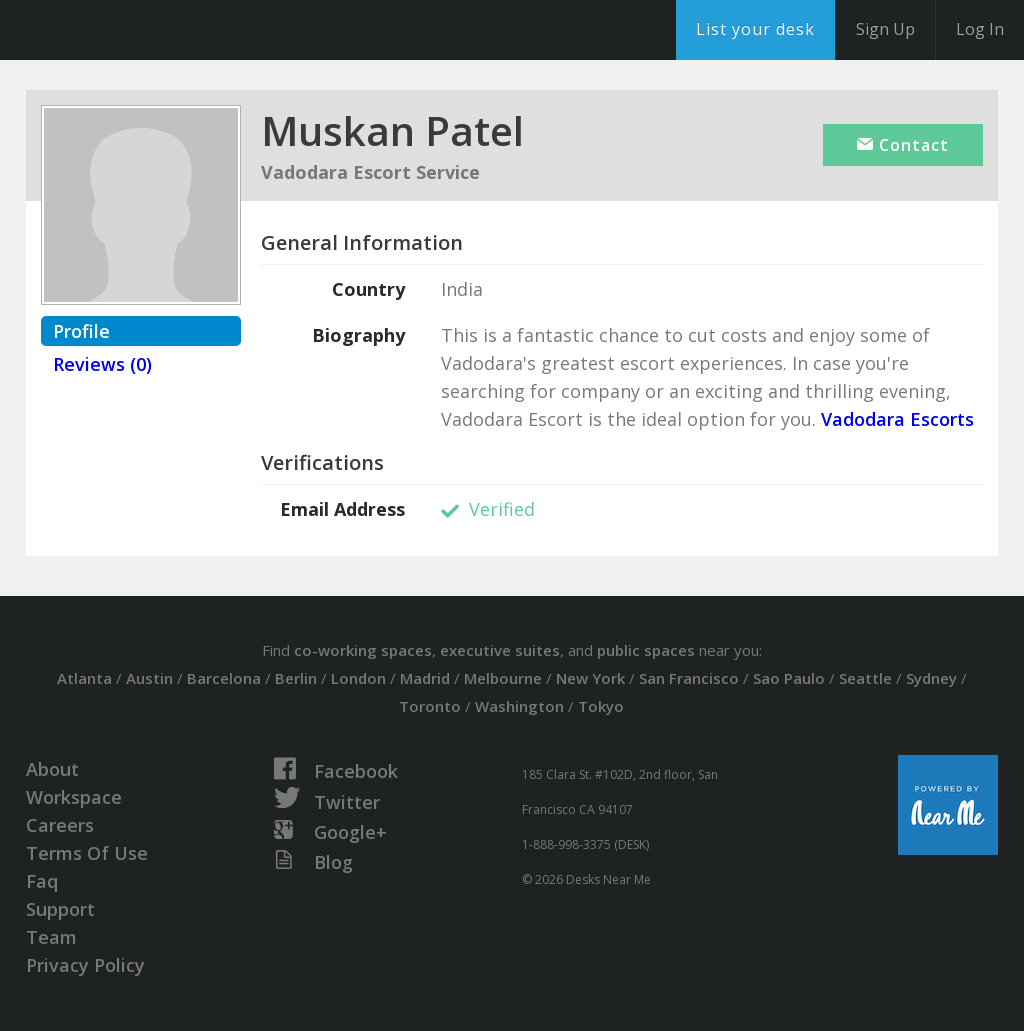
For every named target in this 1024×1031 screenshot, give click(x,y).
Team (51, 937)
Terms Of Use (87, 853)
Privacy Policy (85, 965)
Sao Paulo (789, 678)
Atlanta (84, 678)
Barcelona (224, 678)
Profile (81, 331)
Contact (903, 145)
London (358, 678)
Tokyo (601, 706)
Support (60, 909)
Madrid (425, 678)
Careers (60, 825)
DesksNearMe (139, 30)
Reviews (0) (102, 364)
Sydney (931, 678)
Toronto (430, 706)
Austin (149, 678)
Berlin (296, 678)
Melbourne (503, 678)
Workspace (74, 797)
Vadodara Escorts (895, 419)
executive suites (500, 650)
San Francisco (689, 678)
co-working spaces (363, 650)
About (52, 769)
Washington (519, 706)
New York (590, 678)
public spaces (646, 650)
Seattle (865, 678)
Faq (42, 881)
